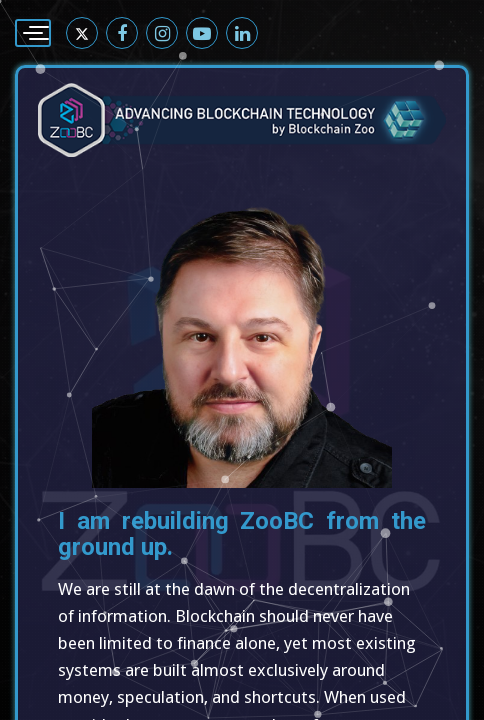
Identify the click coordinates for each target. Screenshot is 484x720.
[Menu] (33, 33)
